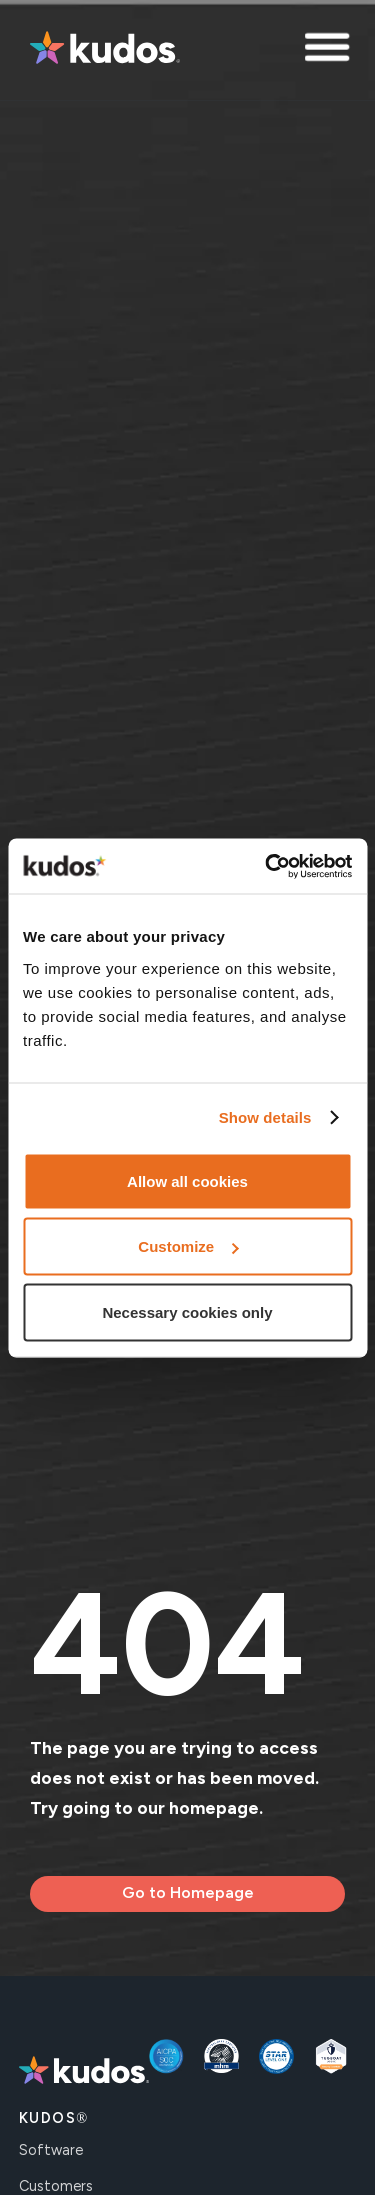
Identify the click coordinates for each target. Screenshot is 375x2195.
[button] (330, 50)
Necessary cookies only (187, 1311)
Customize (188, 1246)
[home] (100, 50)
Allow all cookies (187, 1180)
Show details (265, 1117)
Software (51, 2150)
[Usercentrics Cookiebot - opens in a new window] (267, 866)
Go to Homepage (188, 1892)
